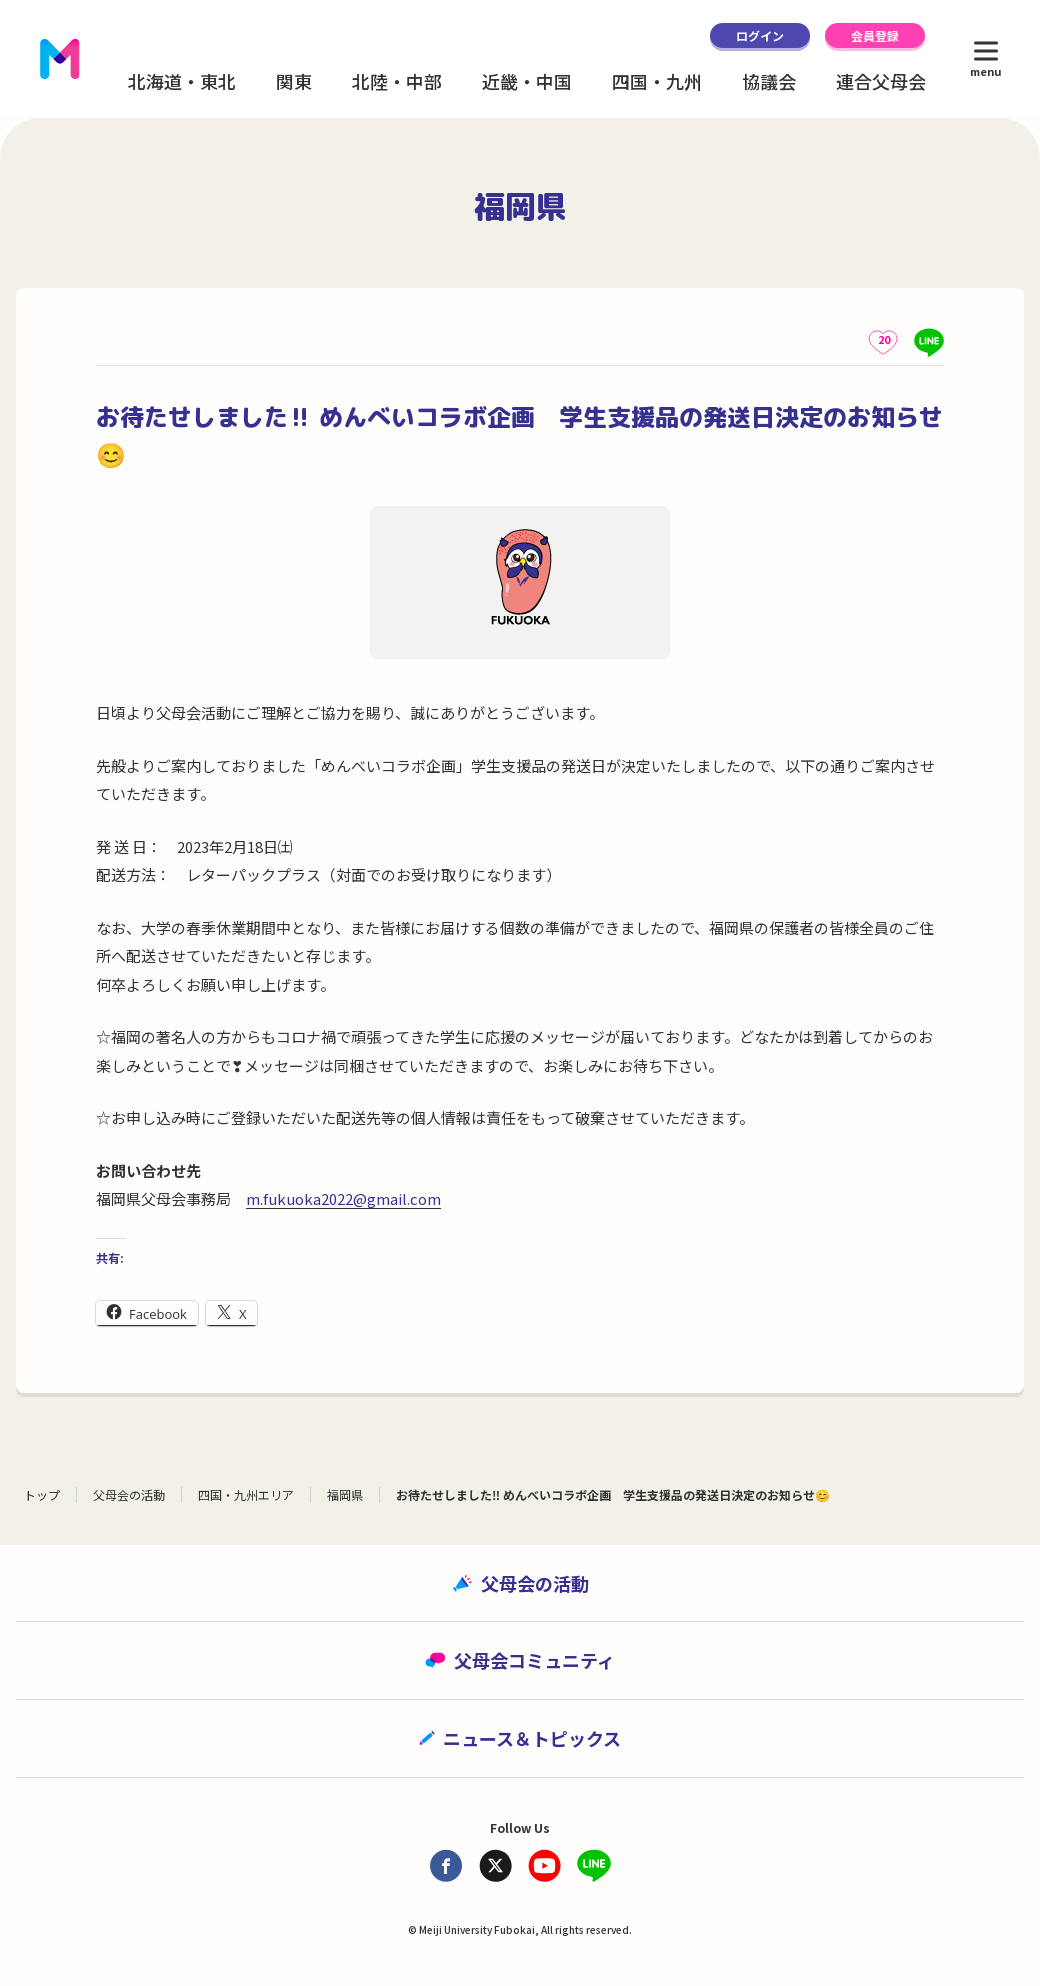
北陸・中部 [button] (397, 81)
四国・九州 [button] (657, 81)
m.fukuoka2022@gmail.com (343, 1198)
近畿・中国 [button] (527, 81)
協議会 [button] (769, 81)
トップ (42, 1494)
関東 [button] (294, 81)
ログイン (760, 35)
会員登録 (875, 35)
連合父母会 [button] (881, 81)
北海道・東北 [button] (182, 81)
